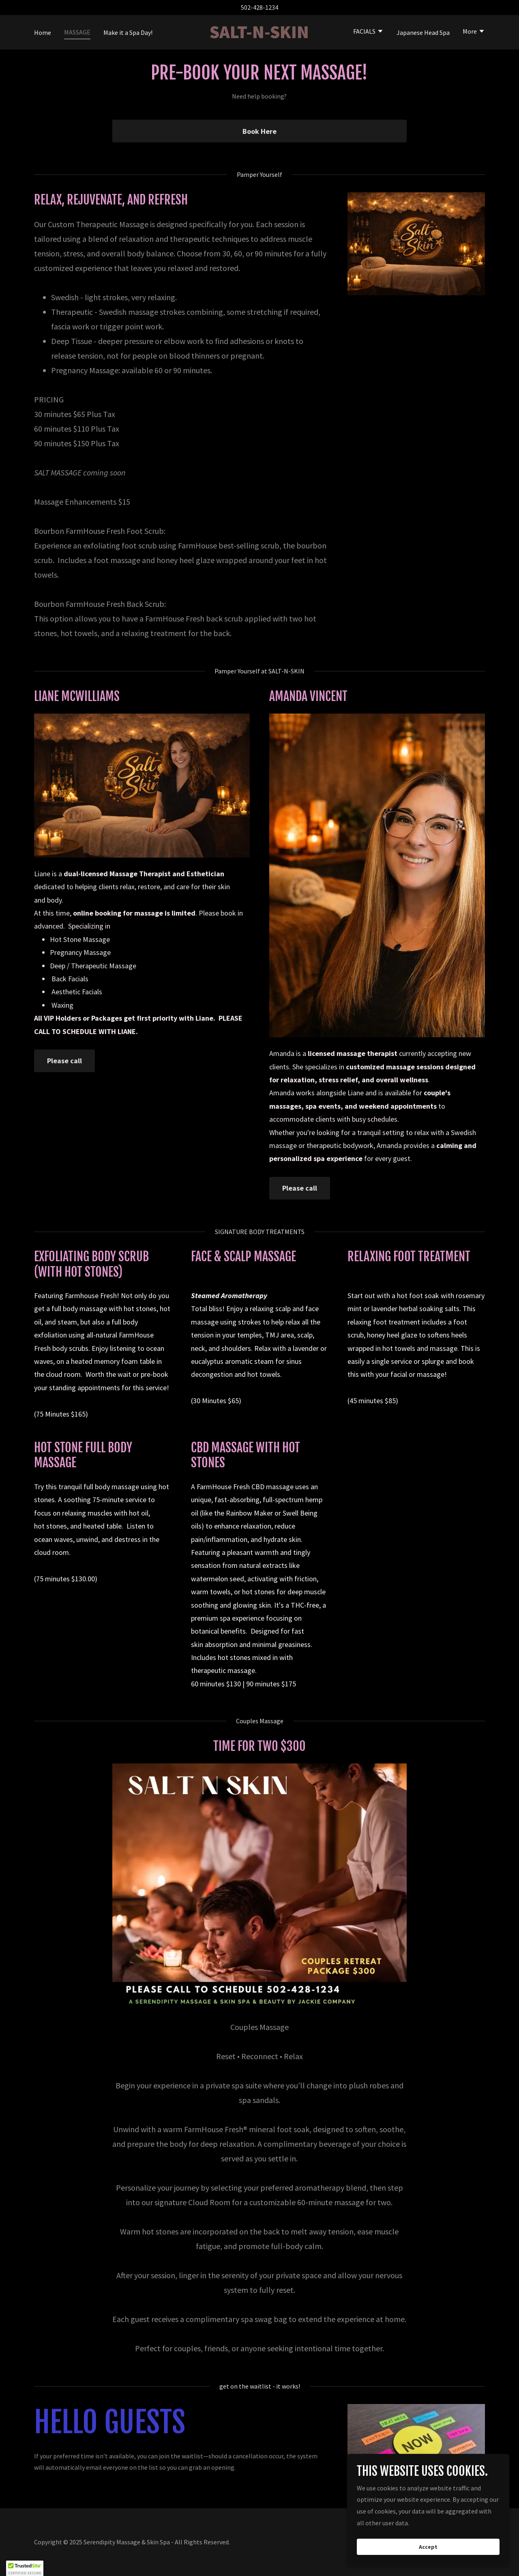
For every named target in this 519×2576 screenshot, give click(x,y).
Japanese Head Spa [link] (423, 32)
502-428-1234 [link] (259, 7)
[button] (368, 32)
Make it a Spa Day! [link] (127, 32)
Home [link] (42, 32)
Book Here (259, 131)
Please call (64, 1060)
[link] (259, 36)
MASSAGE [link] (77, 32)
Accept (428, 2546)
